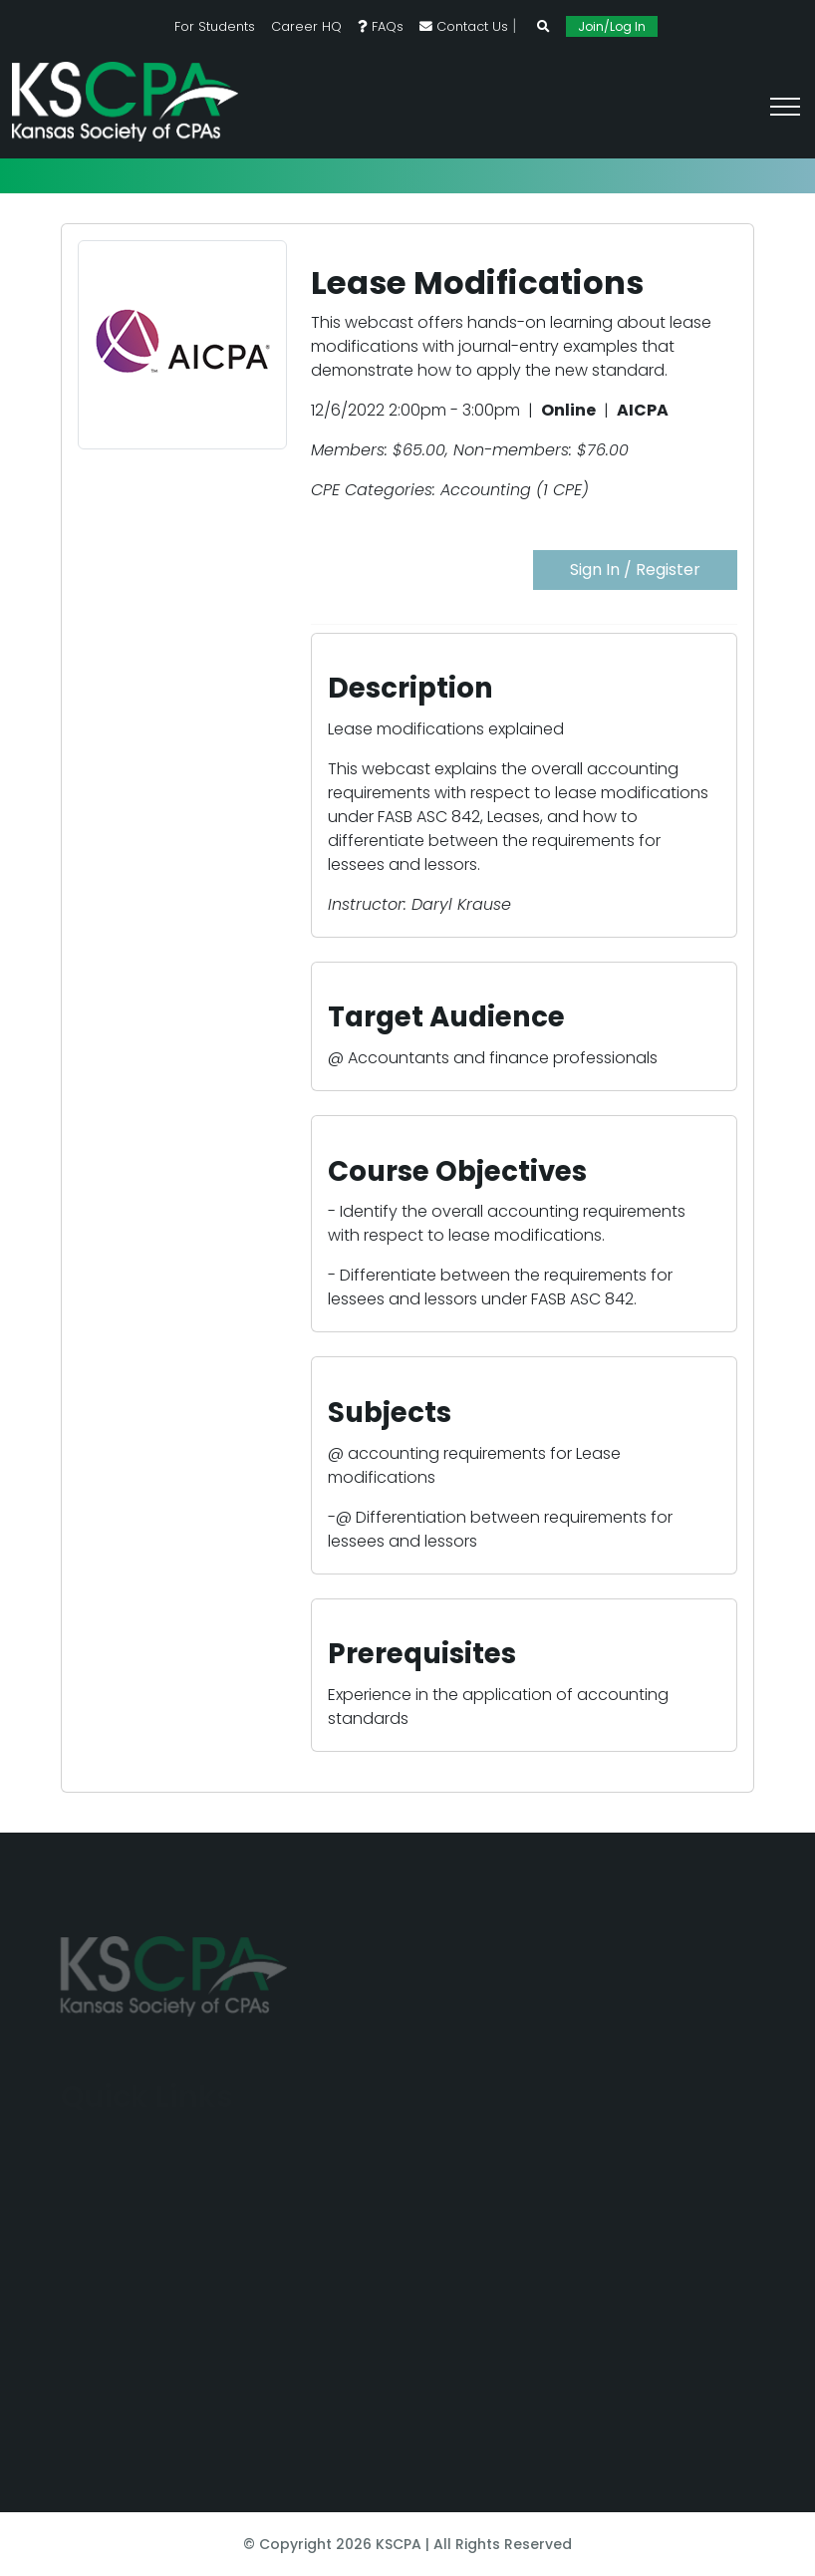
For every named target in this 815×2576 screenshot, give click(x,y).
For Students (214, 26)
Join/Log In (612, 26)
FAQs (381, 26)
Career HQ (306, 26)
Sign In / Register (635, 569)
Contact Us (463, 26)
